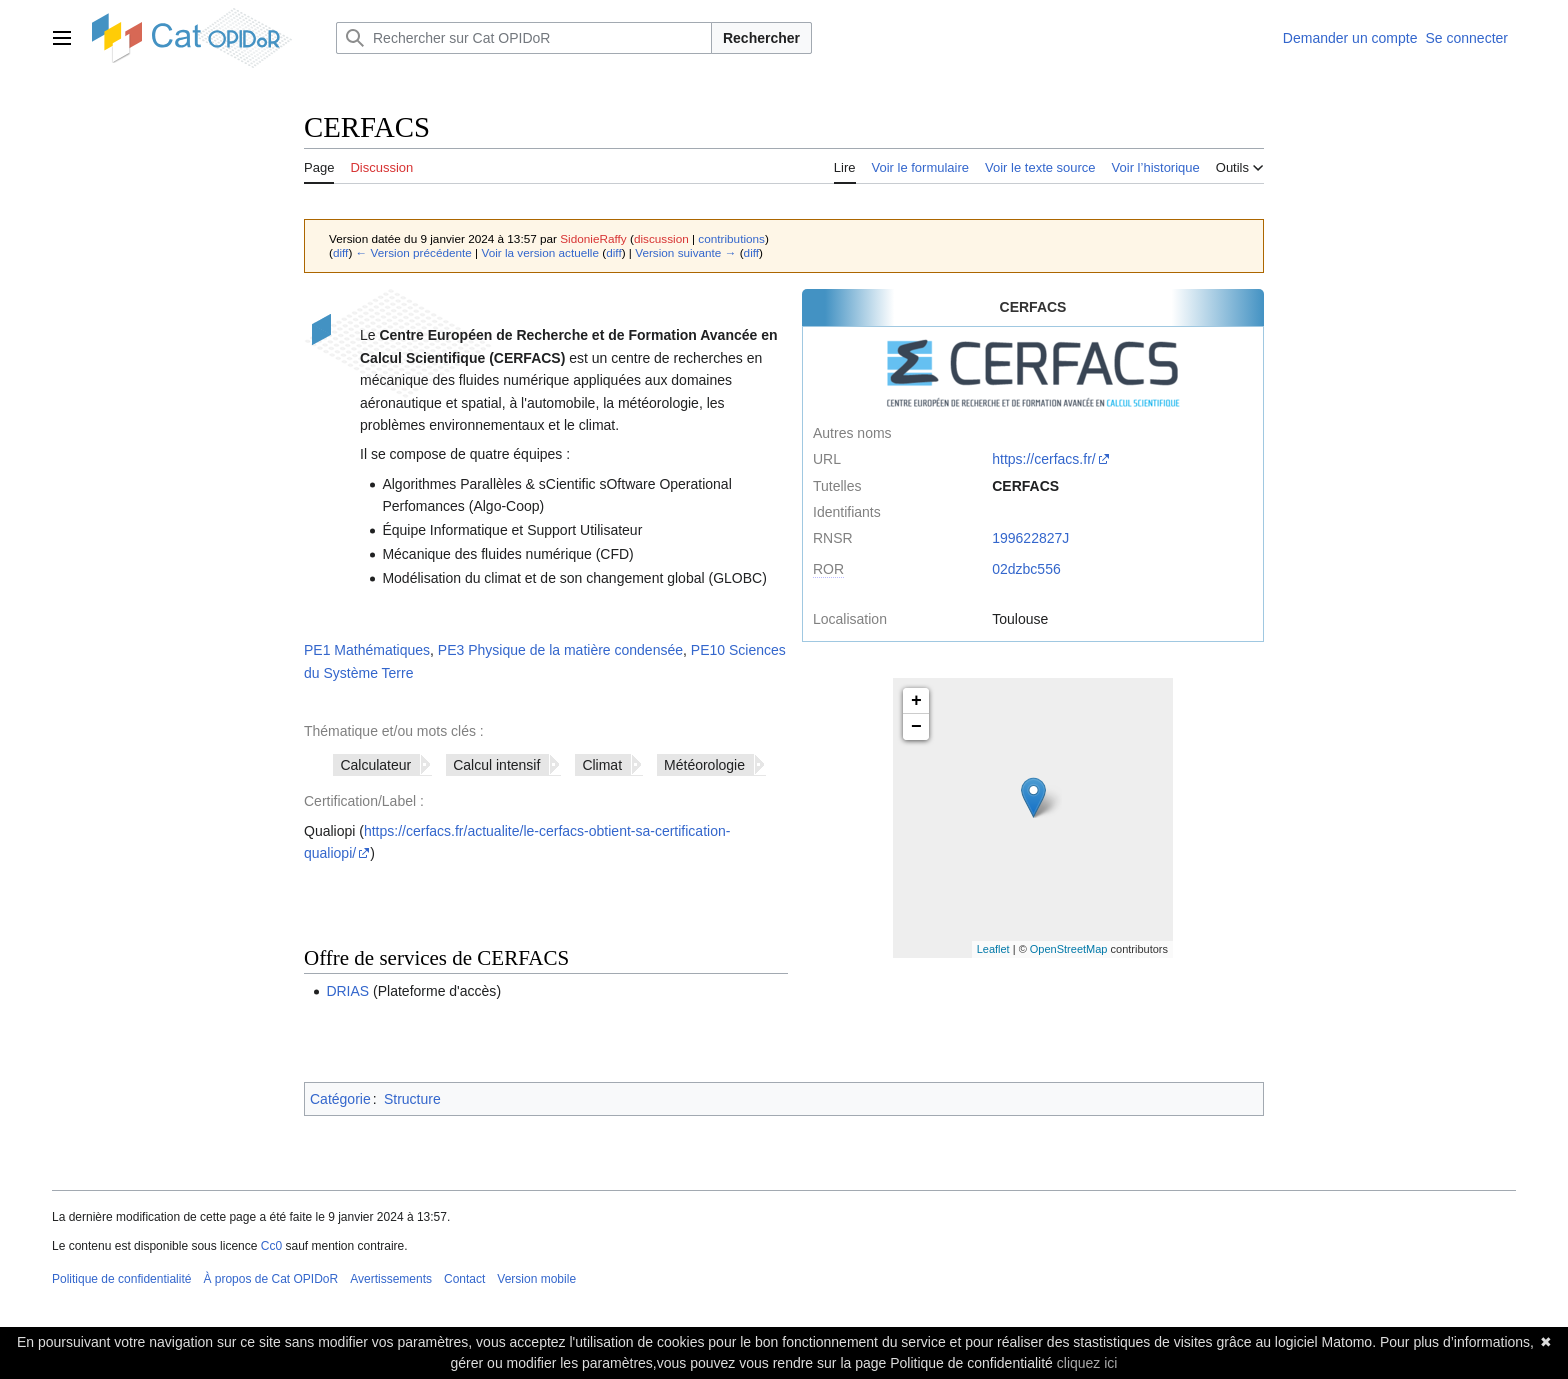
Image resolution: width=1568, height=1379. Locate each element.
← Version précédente (414, 252)
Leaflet (993, 949)
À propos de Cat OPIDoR (270, 1279)
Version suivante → (685, 252)
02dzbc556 (1026, 569)
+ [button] (916, 701)
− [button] (916, 727)
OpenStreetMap (1069, 949)
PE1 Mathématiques (367, 650)
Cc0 (271, 1246)
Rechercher (761, 38)
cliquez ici (1087, 1363)
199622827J (1030, 538)
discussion (661, 238)
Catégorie (340, 1099)
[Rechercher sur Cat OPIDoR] (524, 38)
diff (340, 252)
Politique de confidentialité (121, 1279)
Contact (464, 1279)
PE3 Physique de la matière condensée (560, 650)
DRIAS (347, 991)
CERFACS (1025, 486)
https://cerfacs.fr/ (1043, 459)
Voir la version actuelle (540, 252)
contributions (731, 238)
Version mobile (536, 1279)
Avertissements (391, 1279)
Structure (412, 1099)
